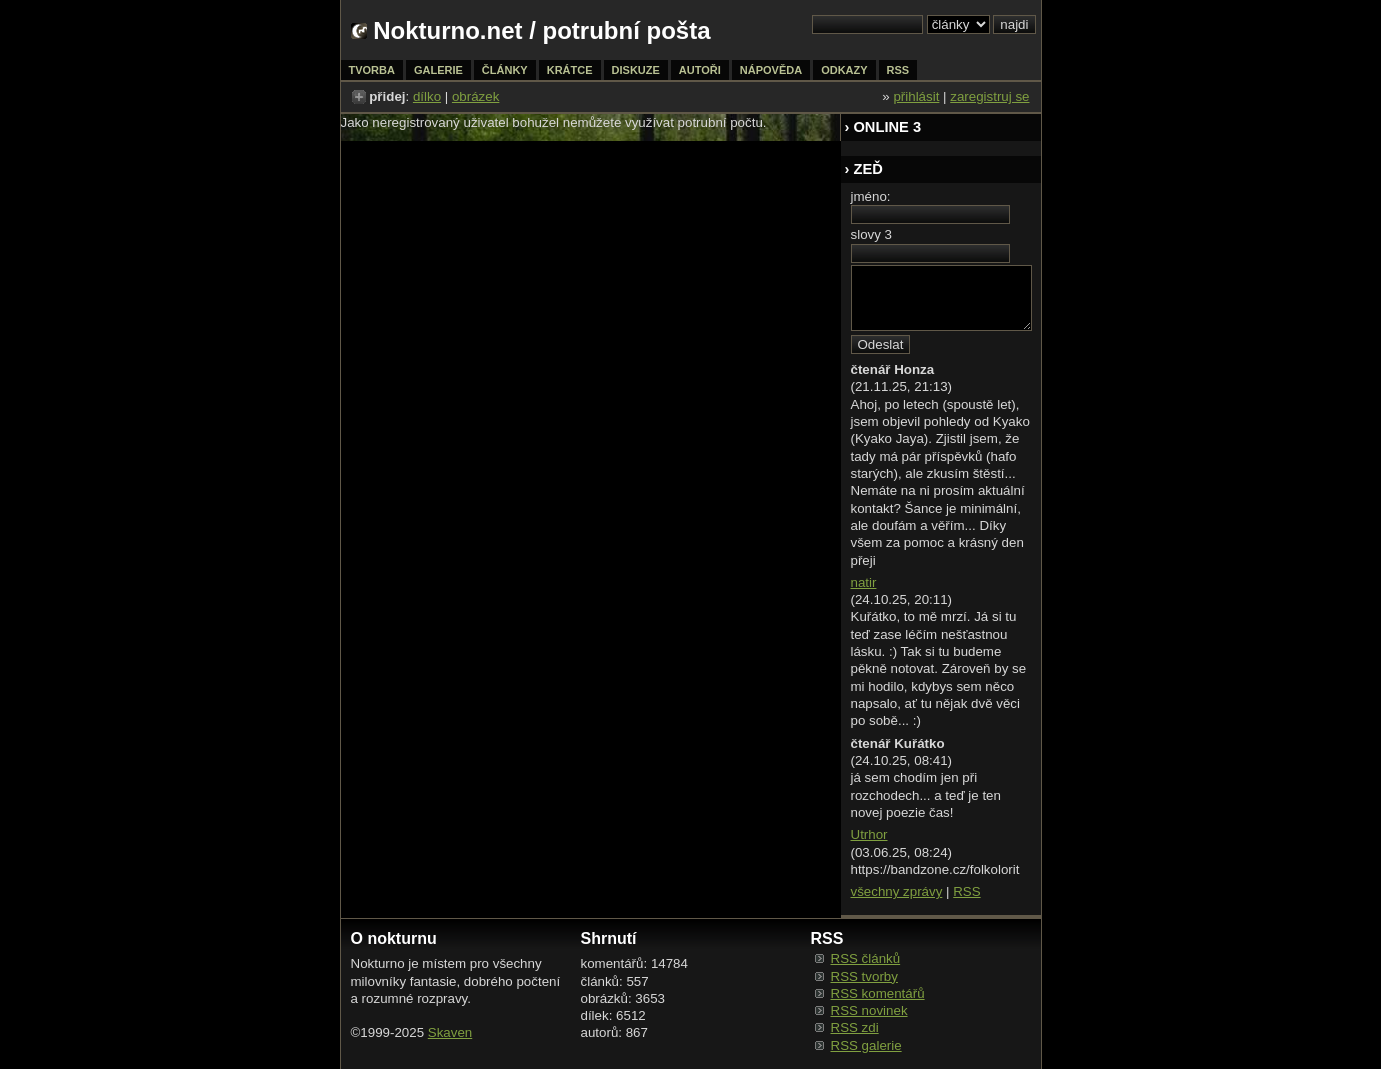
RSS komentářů (878, 993)
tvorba (372, 70)
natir (864, 582)
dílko (427, 96)
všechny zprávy (897, 891)
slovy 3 (871, 234)
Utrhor (869, 834)
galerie (438, 70)
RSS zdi (855, 1027)
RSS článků (866, 958)
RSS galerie (866, 1045)
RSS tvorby (864, 976)
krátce (570, 70)
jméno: (871, 196)
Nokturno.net (447, 30)
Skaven (450, 1032)
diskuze (636, 70)
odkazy (844, 70)
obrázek (475, 96)
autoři (700, 70)
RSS (966, 891)
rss (898, 70)
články (505, 70)
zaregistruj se (989, 96)
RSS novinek (869, 1010)
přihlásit (916, 96)
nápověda (771, 70)
